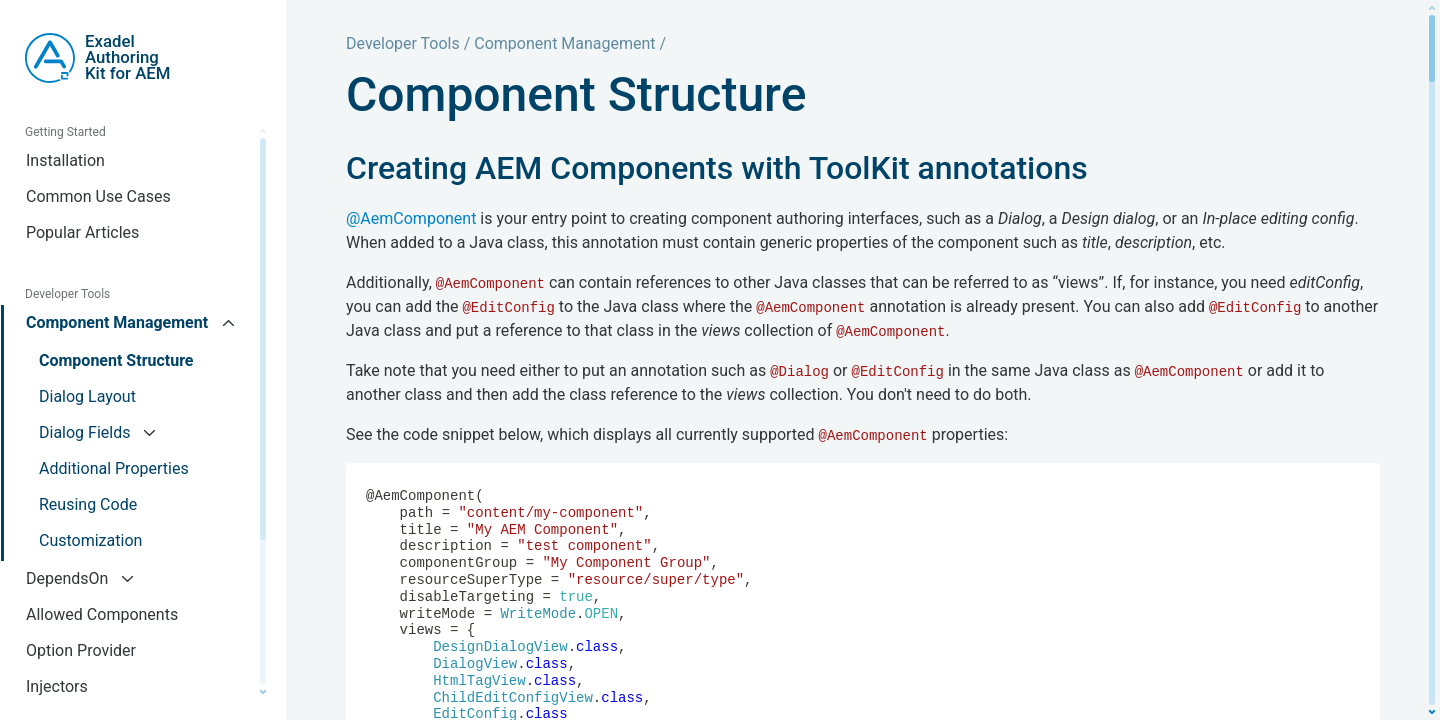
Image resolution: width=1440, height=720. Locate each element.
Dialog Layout (87, 396)
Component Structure (116, 360)
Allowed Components (102, 614)
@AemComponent (411, 218)
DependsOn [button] (69, 578)
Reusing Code (88, 504)
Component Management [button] (119, 322)
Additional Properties (114, 468)
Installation (65, 160)
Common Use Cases (98, 196)
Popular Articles (82, 232)
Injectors (57, 686)
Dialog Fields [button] (86, 432)
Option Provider (81, 650)
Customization (90, 540)
